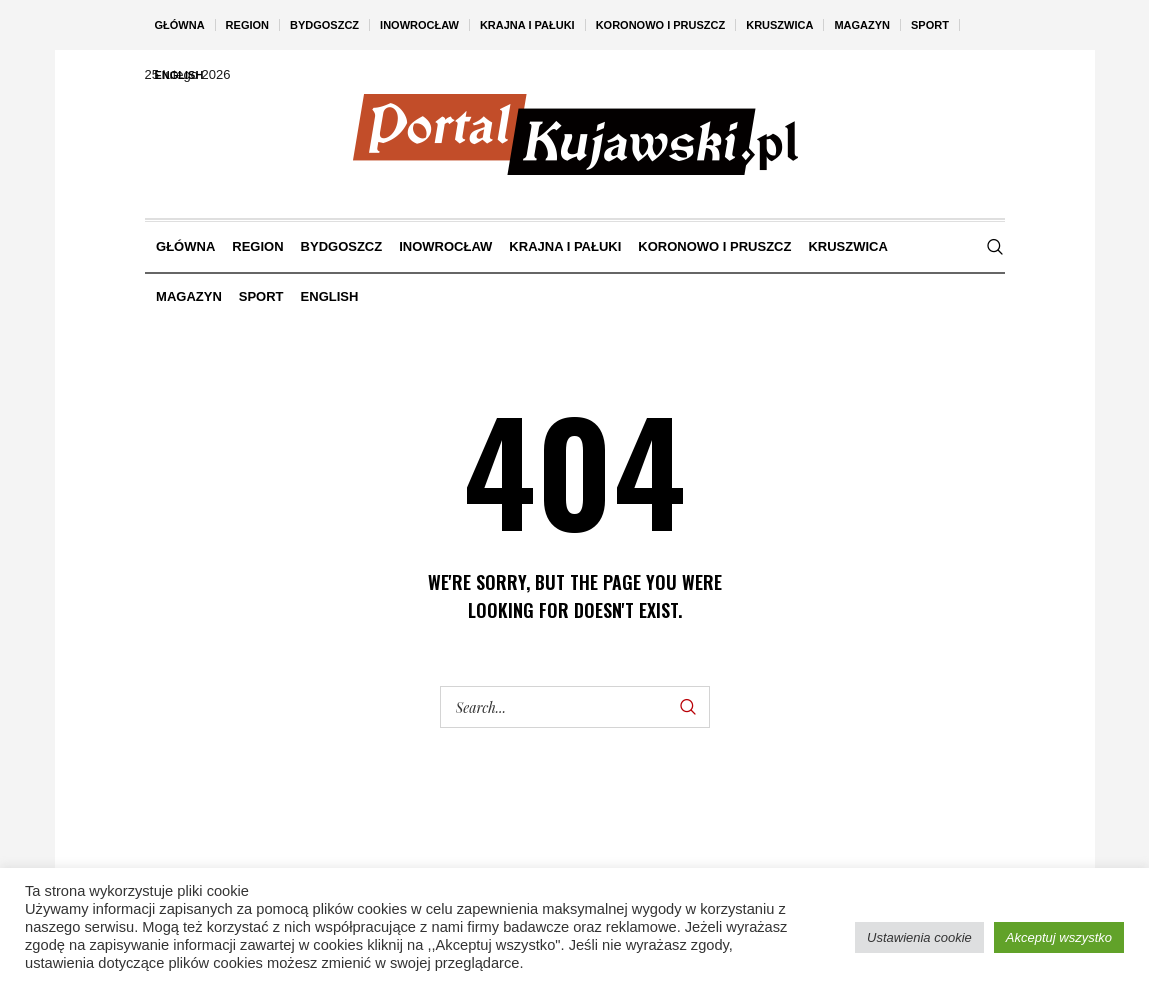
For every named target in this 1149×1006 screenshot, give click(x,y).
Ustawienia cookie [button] (919, 937)
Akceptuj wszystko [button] (1059, 937)
